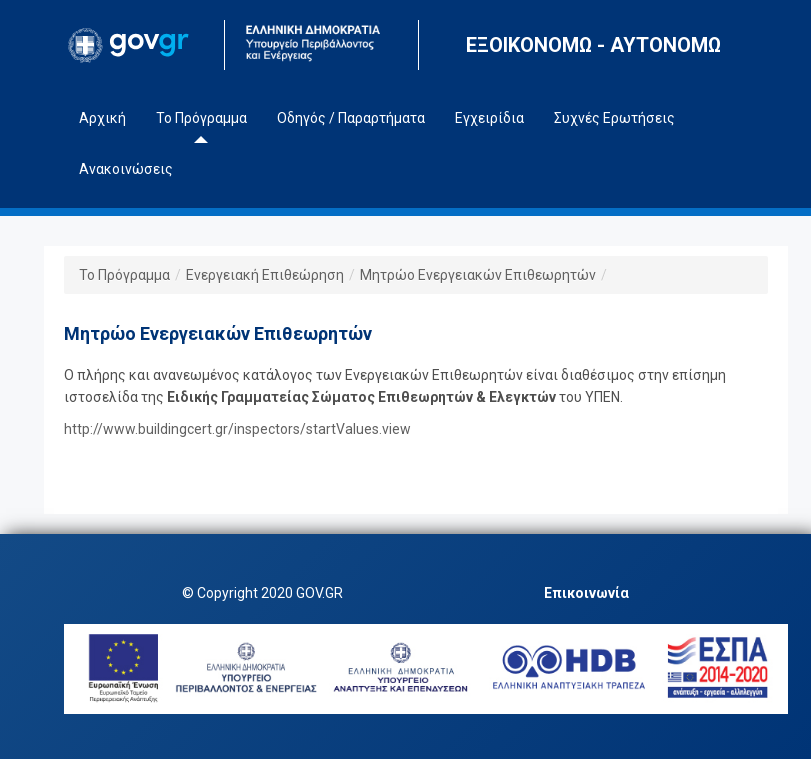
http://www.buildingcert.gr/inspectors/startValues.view (237, 429)
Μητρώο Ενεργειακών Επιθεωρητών (478, 275)
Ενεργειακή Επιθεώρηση (265, 275)
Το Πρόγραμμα (124, 275)
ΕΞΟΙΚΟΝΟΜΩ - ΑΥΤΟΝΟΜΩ (593, 45)
